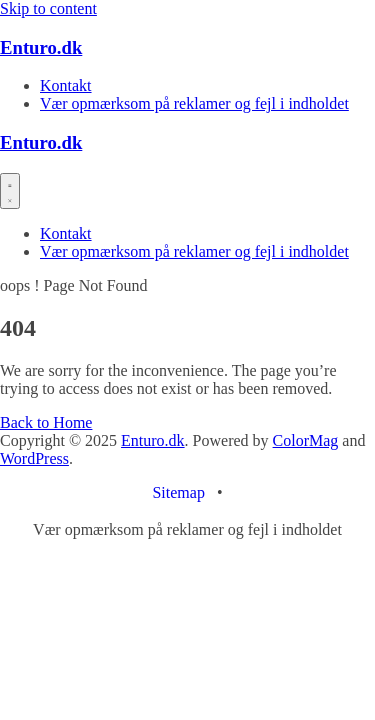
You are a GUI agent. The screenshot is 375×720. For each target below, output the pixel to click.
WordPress (34, 458)
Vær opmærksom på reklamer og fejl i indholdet (194, 103)
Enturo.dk (41, 47)
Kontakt (66, 85)
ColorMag (306, 440)
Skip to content (48, 8)
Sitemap (178, 492)
